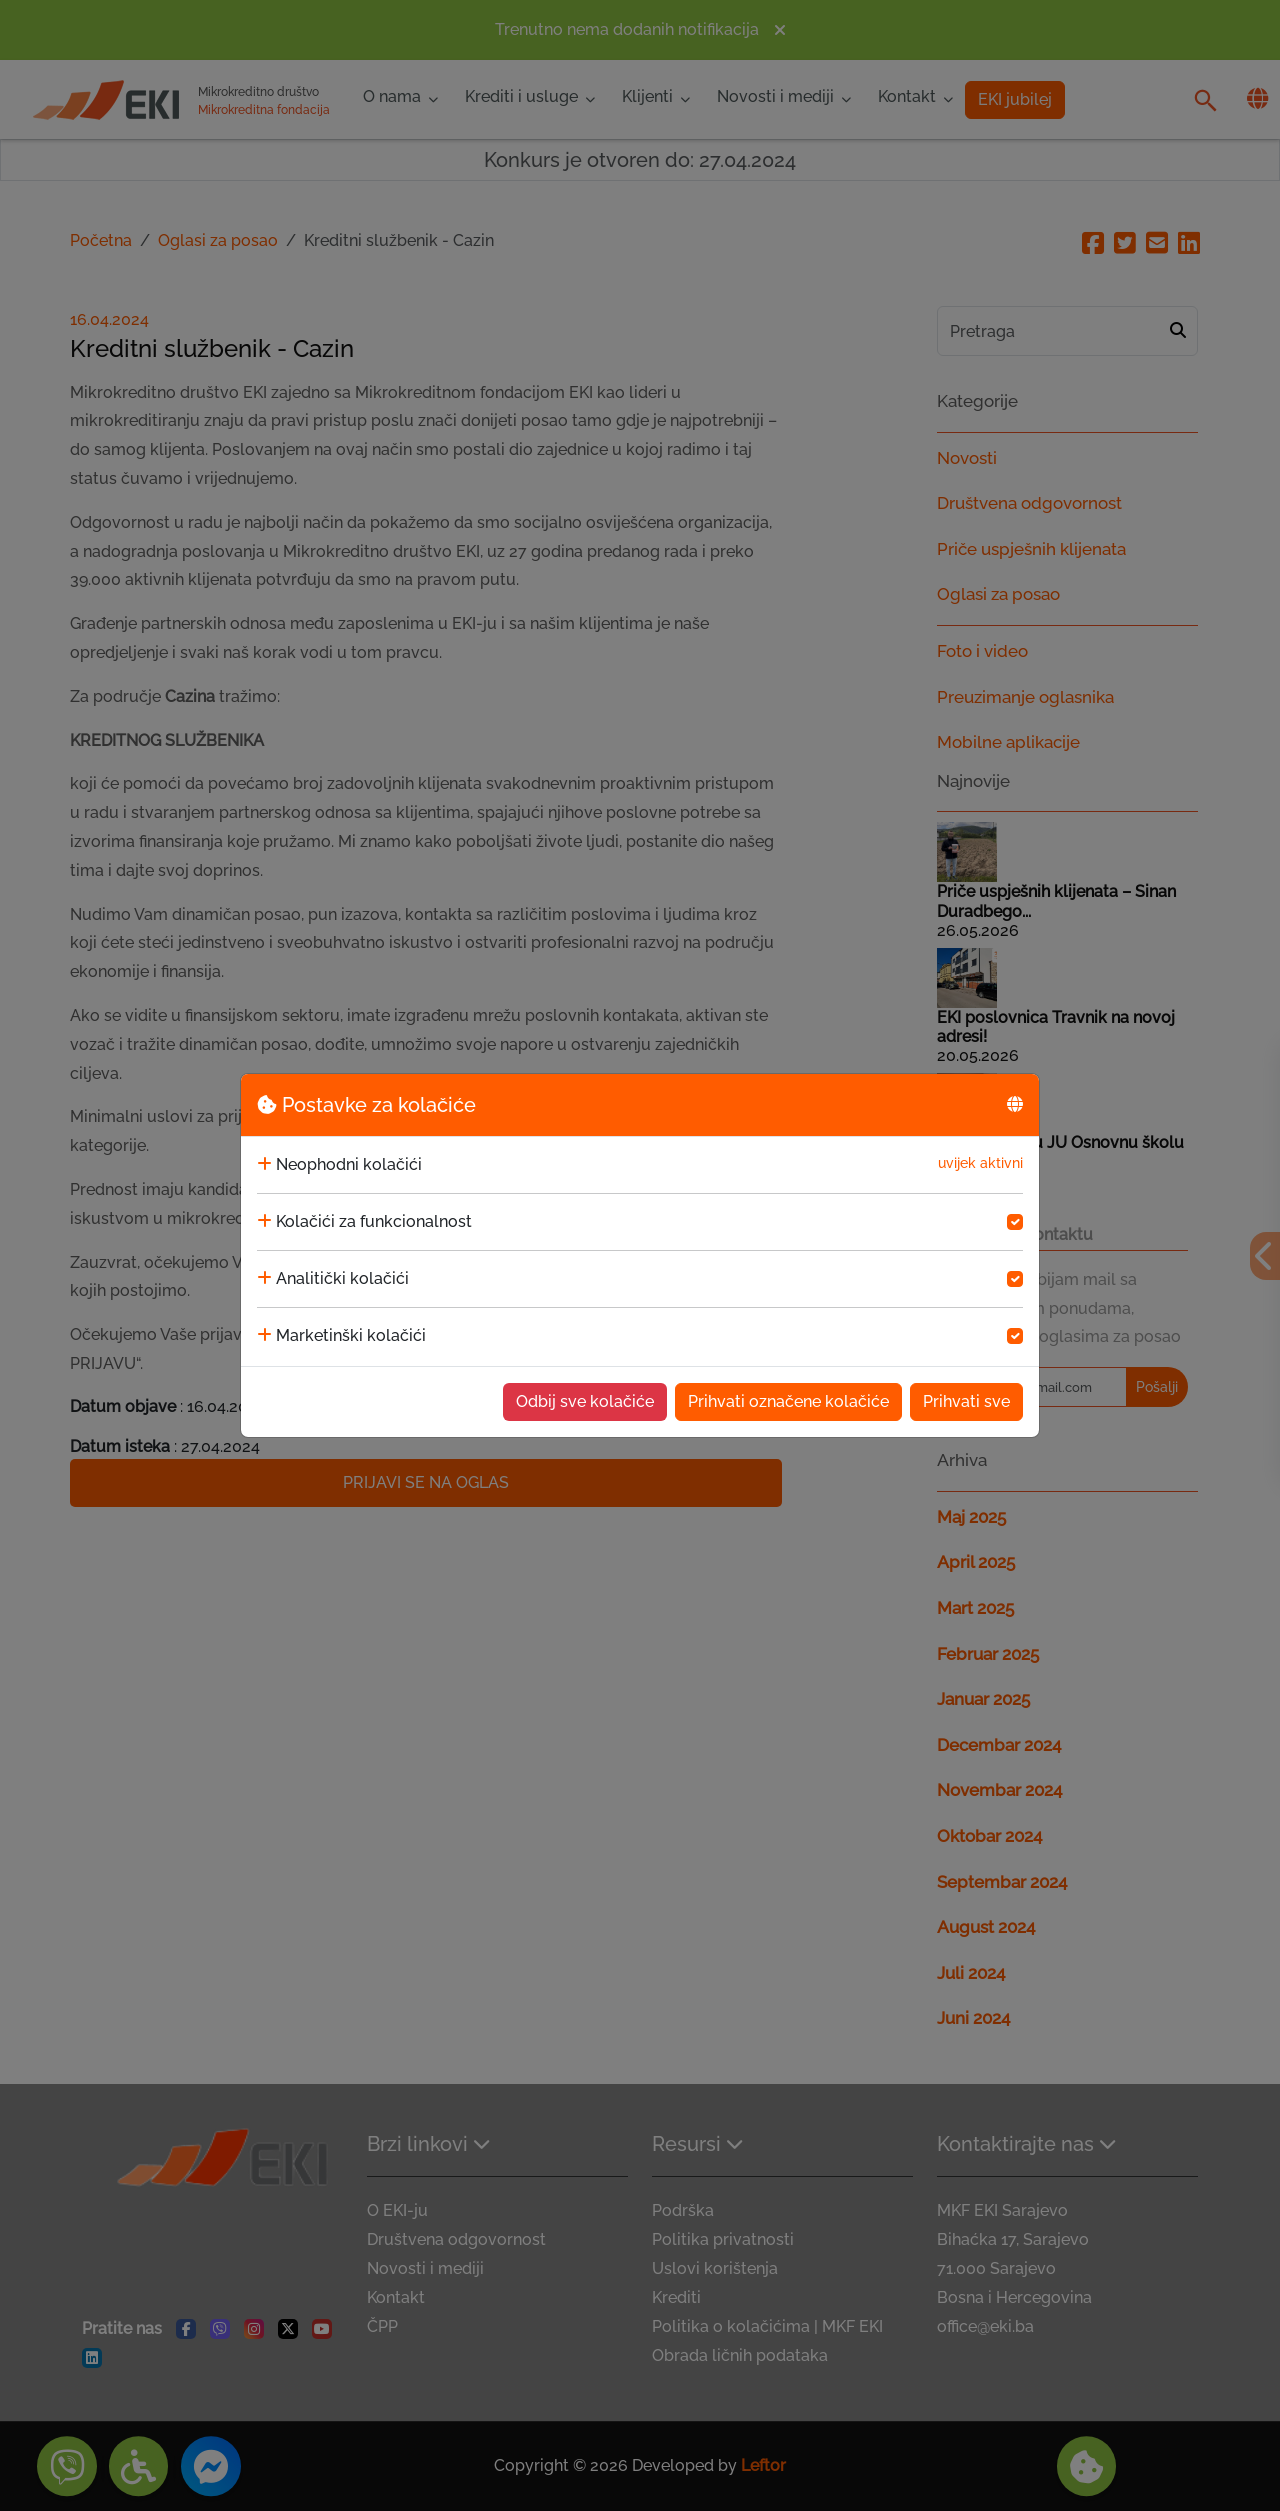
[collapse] (264, 1165)
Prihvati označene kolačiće (788, 1401)
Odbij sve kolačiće (585, 1401)
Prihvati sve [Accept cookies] (966, 1401)
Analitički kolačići (342, 1278)
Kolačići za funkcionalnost (374, 1221)
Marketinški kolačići (351, 1335)
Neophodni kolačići (349, 1164)
